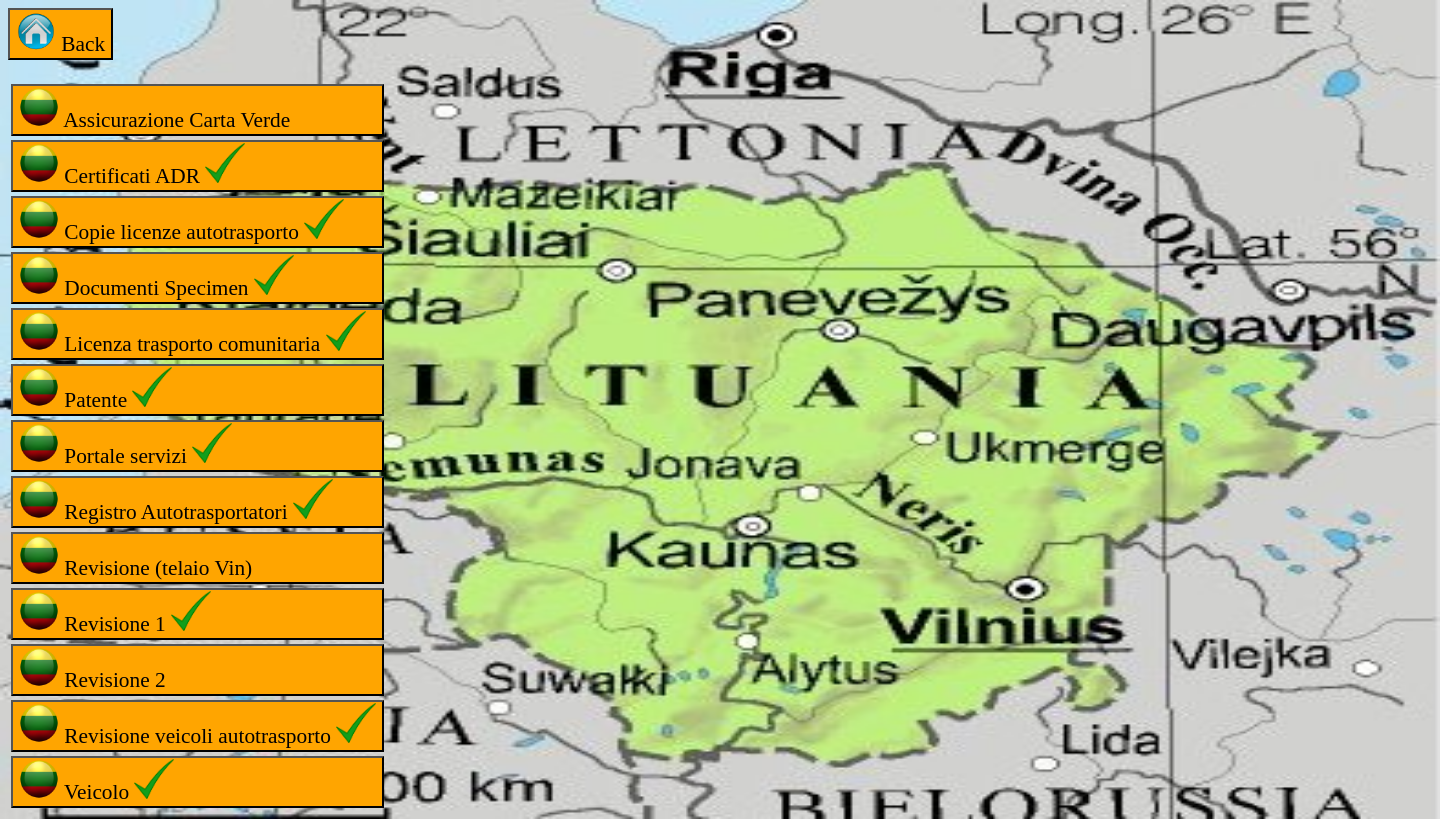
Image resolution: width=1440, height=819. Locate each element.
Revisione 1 (115, 613)
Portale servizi (125, 445)
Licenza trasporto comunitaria (192, 333)
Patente (95, 389)
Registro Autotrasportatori (176, 501)
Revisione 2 (92, 669)
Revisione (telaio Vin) (135, 557)
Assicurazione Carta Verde (154, 109)
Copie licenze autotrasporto (181, 221)
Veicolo (96, 781)
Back (60, 33)
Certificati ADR (132, 165)
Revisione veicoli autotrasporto (197, 725)
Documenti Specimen (156, 277)
